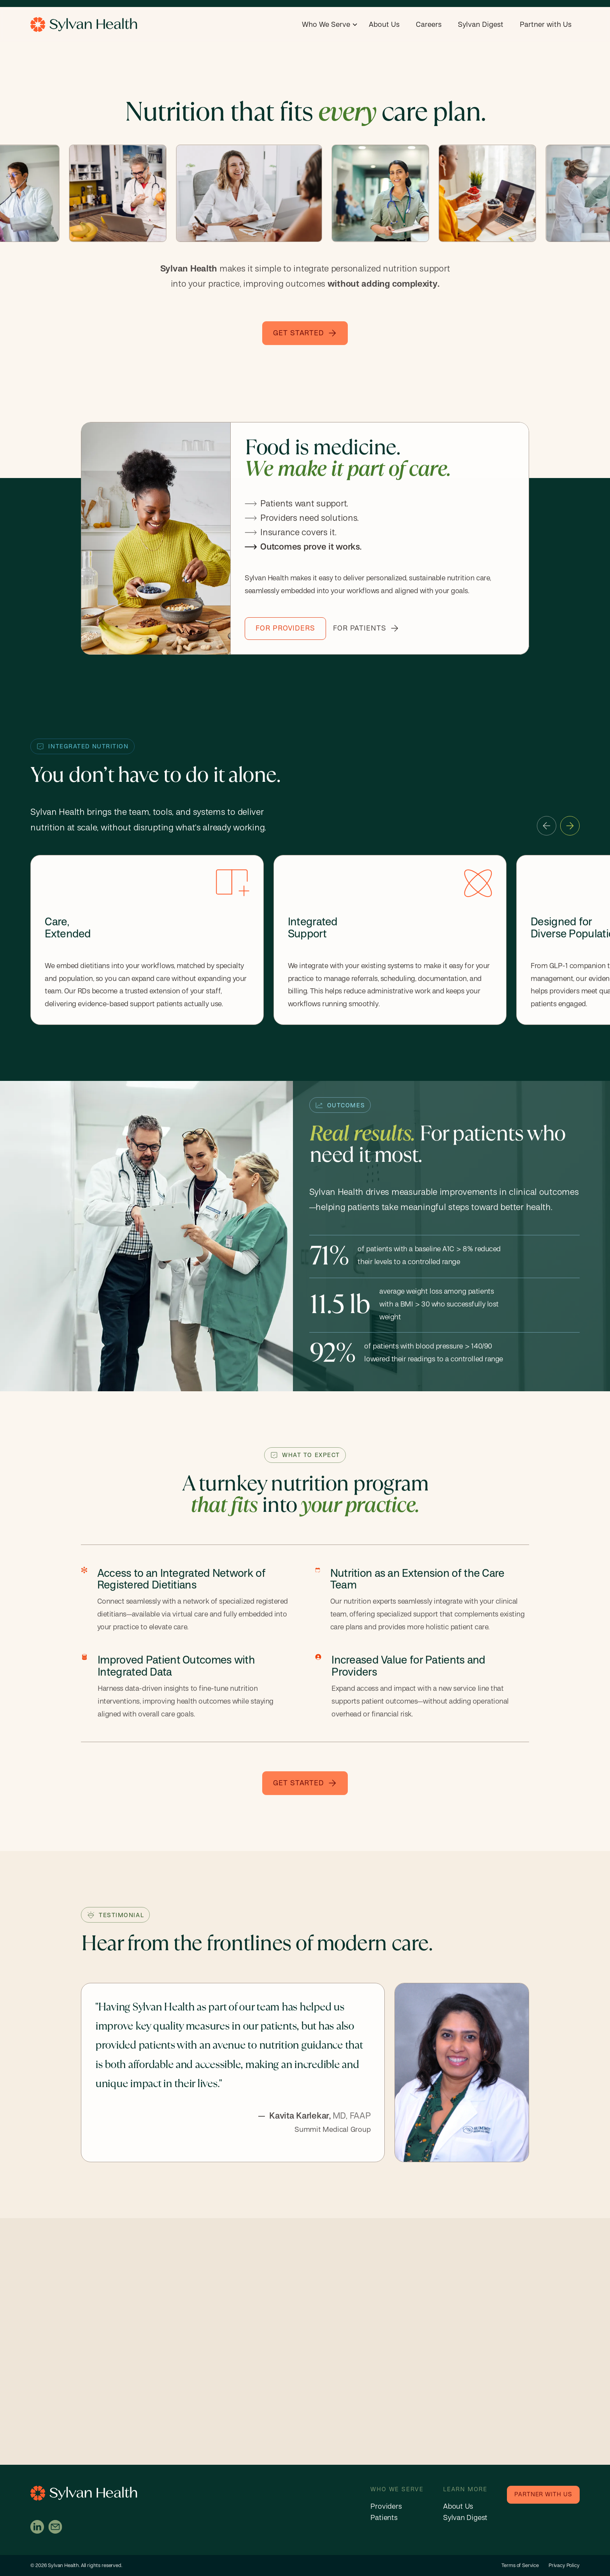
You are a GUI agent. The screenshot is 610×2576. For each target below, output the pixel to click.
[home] (83, 24)
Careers (429, 24)
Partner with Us (545, 24)
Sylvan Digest (480, 24)
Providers (385, 2506)
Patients (383, 2518)
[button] (329, 24)
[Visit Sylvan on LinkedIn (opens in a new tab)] (37, 2527)
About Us (384, 24)
